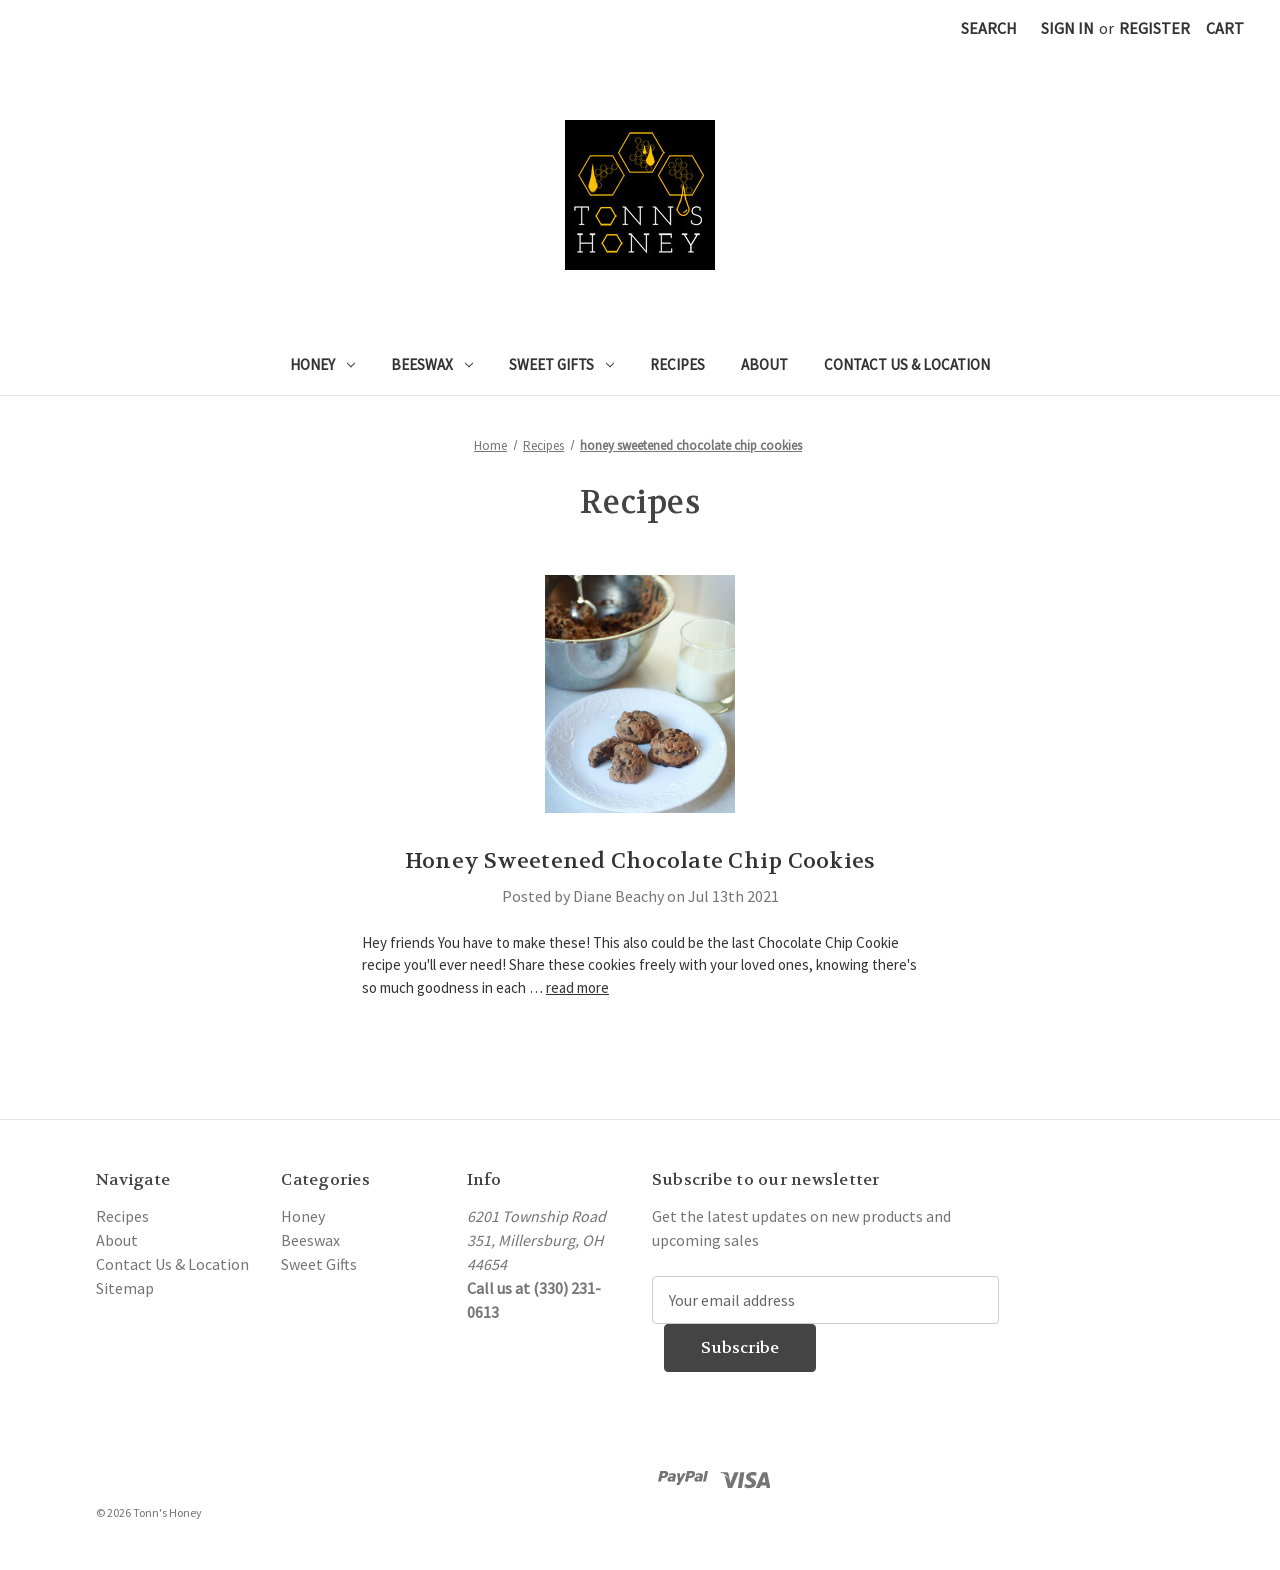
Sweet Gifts (561, 364)
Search (989, 28)
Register (1154, 28)
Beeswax (432, 364)
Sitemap (125, 1288)
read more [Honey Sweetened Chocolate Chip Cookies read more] (577, 987)
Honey (322, 364)
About (764, 364)
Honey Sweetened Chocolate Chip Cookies (640, 861)
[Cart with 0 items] (1225, 28)
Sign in (1067, 28)
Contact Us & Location (907, 364)
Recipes (677, 364)
